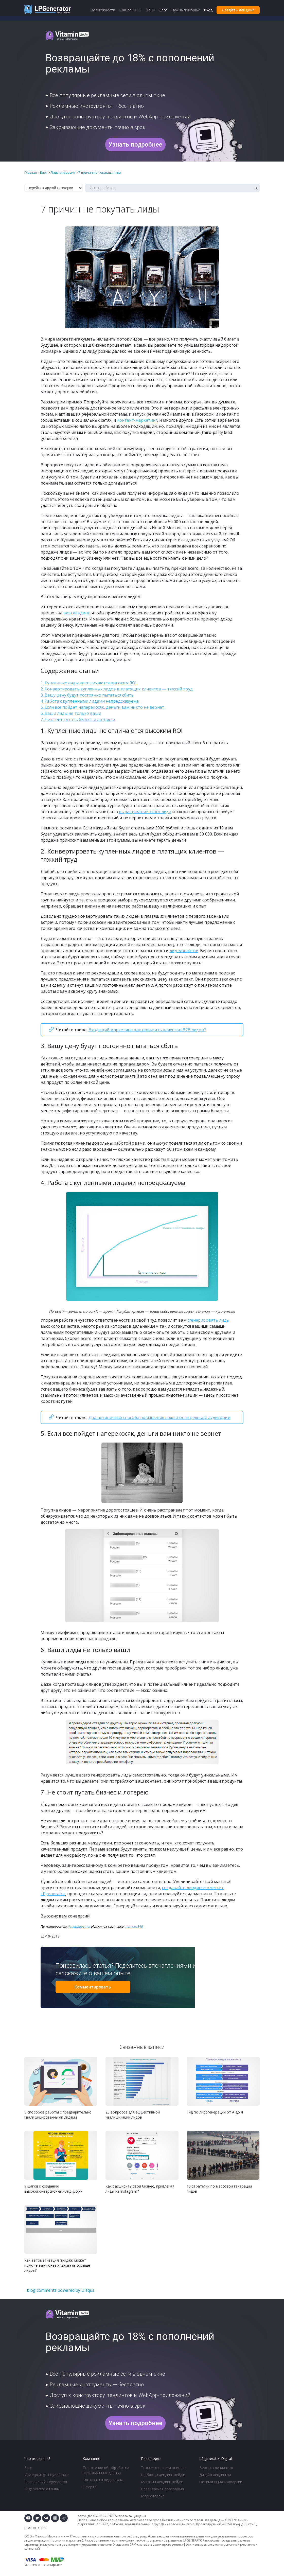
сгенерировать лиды (208, 1320)
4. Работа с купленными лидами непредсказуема (90, 701)
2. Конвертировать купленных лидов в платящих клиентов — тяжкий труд (117, 689)
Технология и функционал (164, 2467)
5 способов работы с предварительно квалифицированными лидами (58, 2115)
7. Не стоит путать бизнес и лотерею (78, 719)
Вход (208, 10)
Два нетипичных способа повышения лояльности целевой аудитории (159, 1417)
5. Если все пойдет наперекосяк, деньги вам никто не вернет (102, 707)
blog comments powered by (60, 2290)
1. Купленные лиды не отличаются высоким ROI (88, 683)
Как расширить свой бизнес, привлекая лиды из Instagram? (139, 2189)
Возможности (103, 10)
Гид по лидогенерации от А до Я (215, 2112)
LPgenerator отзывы (42, 2488)
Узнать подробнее (135, 144)
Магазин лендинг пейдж (162, 2481)
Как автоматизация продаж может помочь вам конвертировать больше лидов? (57, 2265)
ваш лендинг (76, 613)
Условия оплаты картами (43, 2565)
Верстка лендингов (216, 2467)
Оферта (90, 2486)
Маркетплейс (152, 2496)
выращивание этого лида (145, 811)
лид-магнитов (184, 950)
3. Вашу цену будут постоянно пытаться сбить (87, 695)
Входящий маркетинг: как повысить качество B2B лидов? (147, 1030)
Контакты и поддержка (103, 2479)
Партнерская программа (162, 2488)
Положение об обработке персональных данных (106, 2470)
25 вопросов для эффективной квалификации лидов (132, 2115)
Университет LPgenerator (46, 2474)
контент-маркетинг (137, 420)
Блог (28, 2467)
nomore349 (134, 1926)
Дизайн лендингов (215, 2474)
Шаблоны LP (130, 10)
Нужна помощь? (185, 10)
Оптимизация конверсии (220, 2481)
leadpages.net (79, 1926)
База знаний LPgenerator (45, 2481)
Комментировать (93, 1987)
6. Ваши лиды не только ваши (71, 713)
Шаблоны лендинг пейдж (163, 2474)
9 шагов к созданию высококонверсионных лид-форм (53, 2189)
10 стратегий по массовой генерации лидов (219, 2189)
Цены (150, 10)
